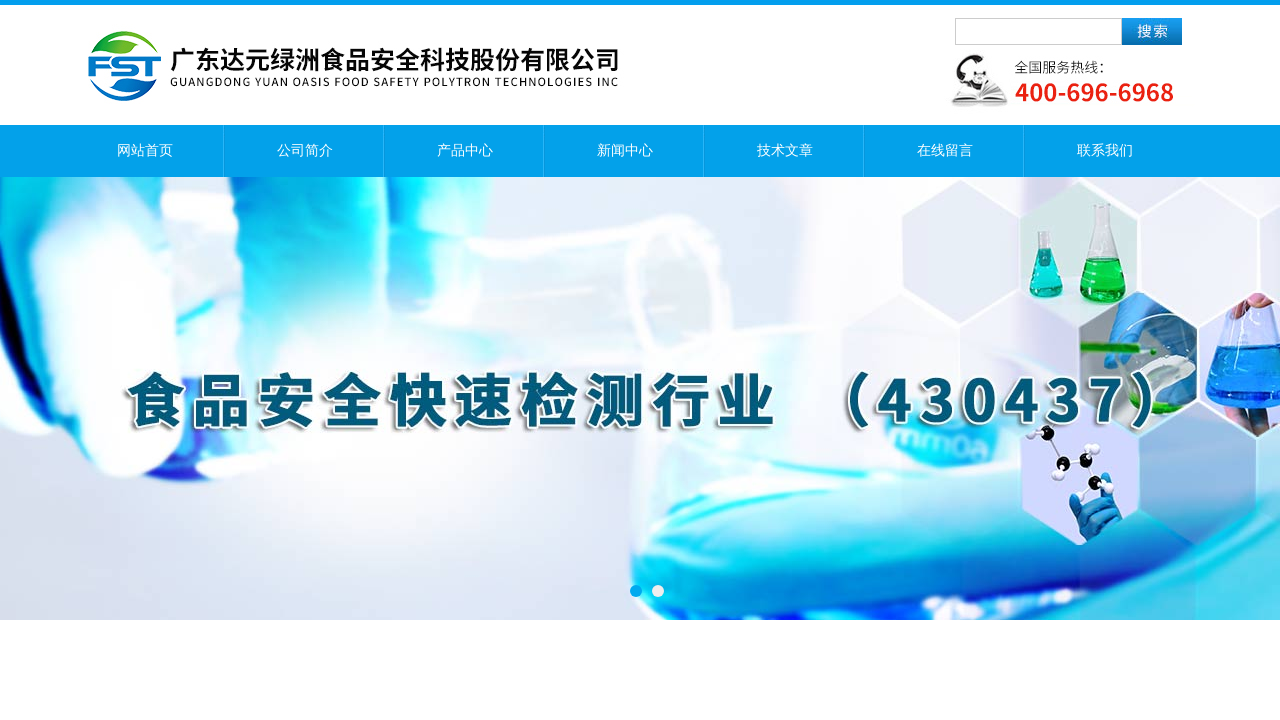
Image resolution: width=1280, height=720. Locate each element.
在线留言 (945, 150)
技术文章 (785, 150)
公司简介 (305, 150)
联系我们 (1105, 150)
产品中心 (465, 150)
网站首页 (145, 150)
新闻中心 (625, 150)
